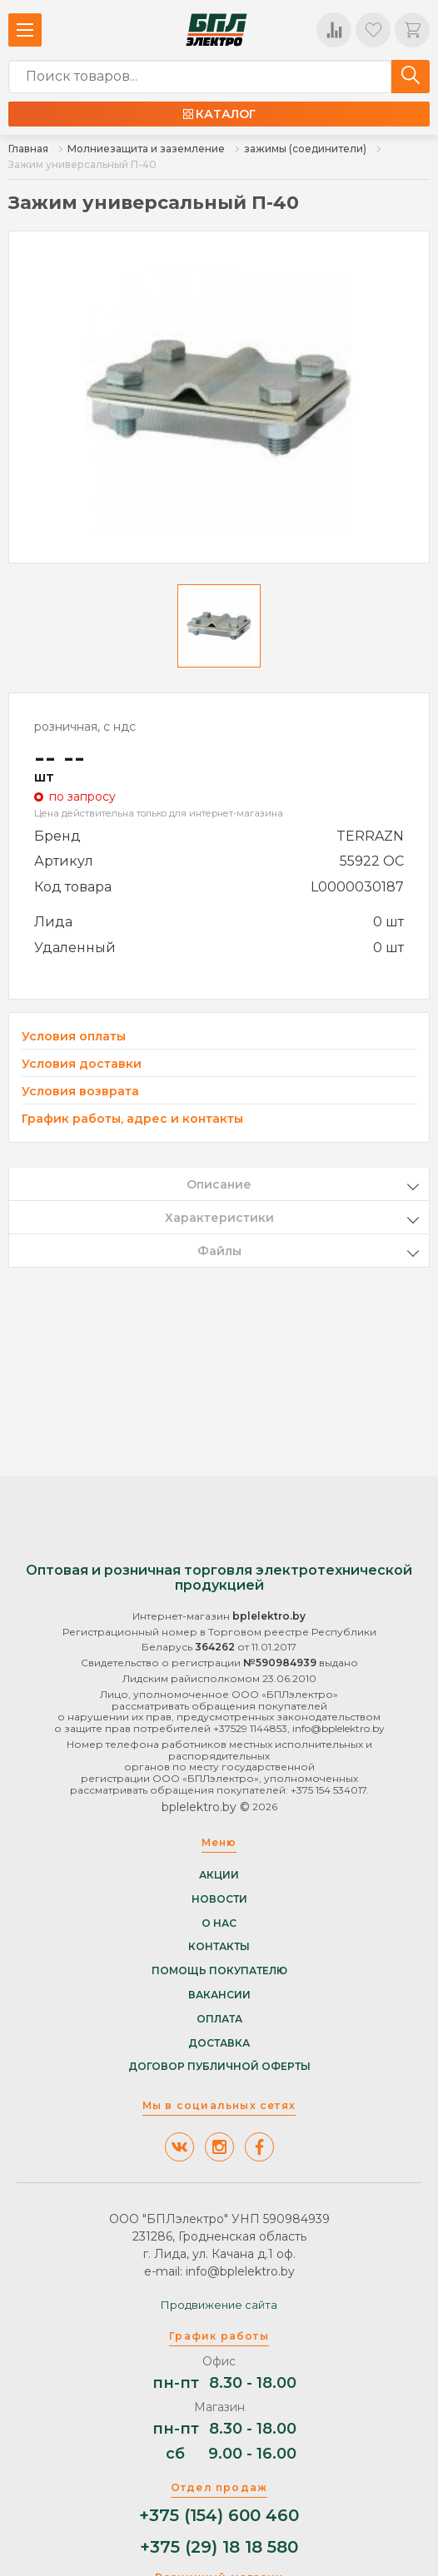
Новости (219, 1899)
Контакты (219, 1947)
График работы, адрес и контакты (132, 1118)
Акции (219, 1875)
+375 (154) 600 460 (219, 2515)
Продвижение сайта (219, 2304)
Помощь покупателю (219, 1971)
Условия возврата (80, 1092)
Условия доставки (82, 1064)
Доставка (219, 2043)
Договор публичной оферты (219, 2066)
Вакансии (219, 1995)
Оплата (219, 2019)
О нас (219, 1923)
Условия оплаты (74, 1037)
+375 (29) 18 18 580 (219, 2547)
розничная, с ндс (85, 726)
